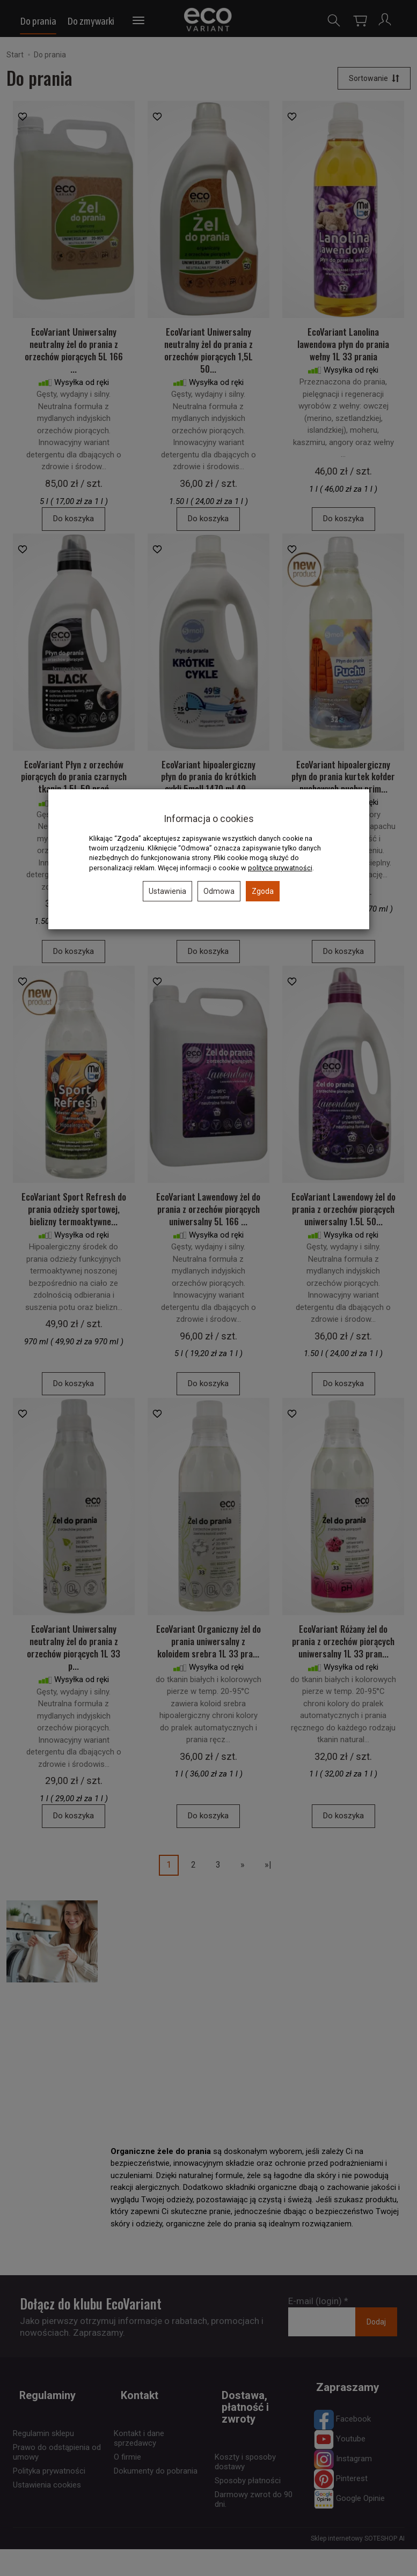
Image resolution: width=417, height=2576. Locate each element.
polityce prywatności (280, 868)
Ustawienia (167, 891)
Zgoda (263, 891)
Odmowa (219, 891)
